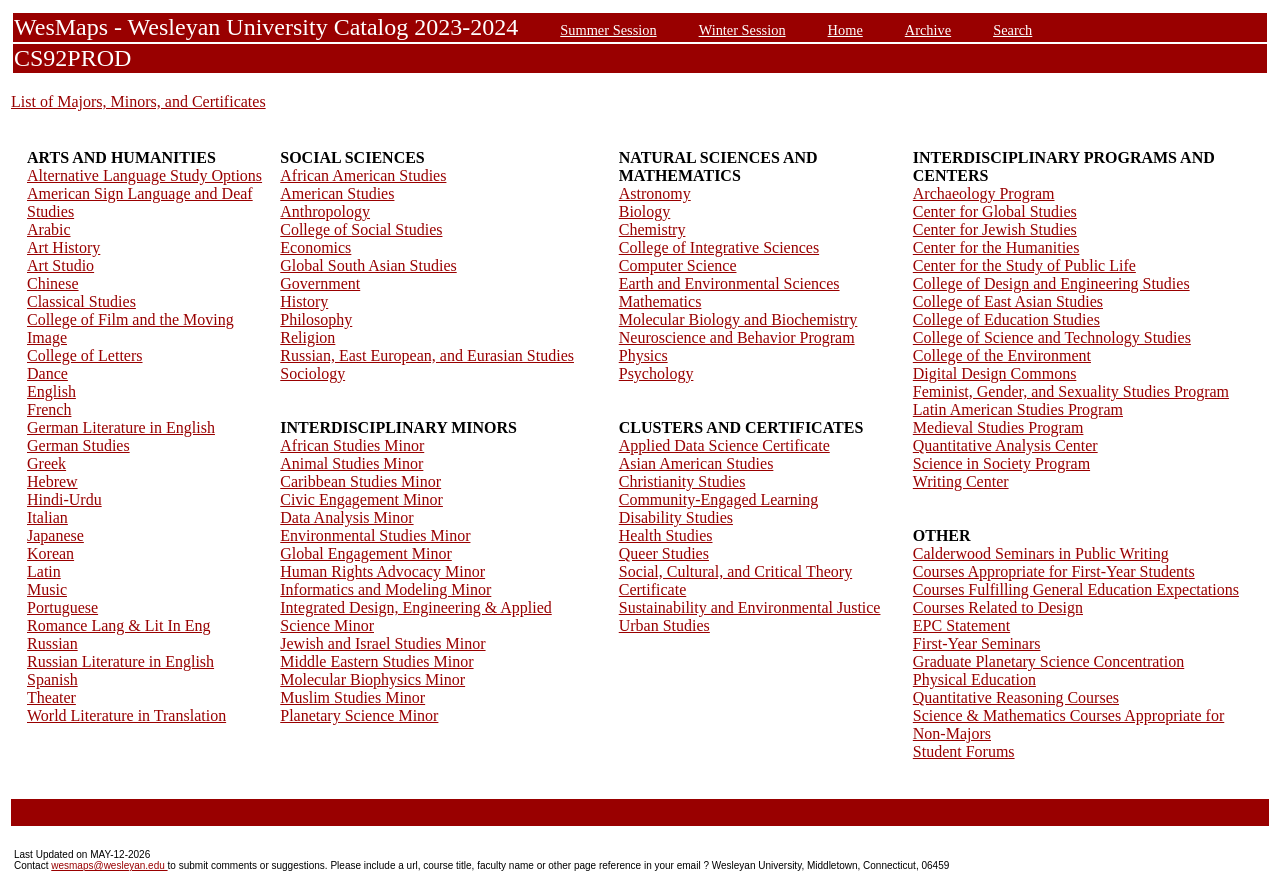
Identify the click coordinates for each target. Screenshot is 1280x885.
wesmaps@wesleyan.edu (109, 865)
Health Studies (666, 535)
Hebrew (52, 481)
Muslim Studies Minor (352, 697)
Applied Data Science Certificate (724, 445)
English (51, 391)
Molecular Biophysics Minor (372, 679)
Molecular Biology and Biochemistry (738, 319)
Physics (643, 355)
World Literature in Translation (126, 715)
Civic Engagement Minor (361, 499)
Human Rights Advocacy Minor (382, 571)
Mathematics (660, 301)
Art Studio (60, 265)
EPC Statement (961, 625)
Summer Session (608, 30)
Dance (47, 373)
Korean (50, 553)
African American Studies (363, 175)
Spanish (52, 679)
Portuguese (62, 607)
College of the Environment (1002, 355)
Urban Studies (664, 625)
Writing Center (961, 481)
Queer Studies (664, 553)
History (304, 301)
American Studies (337, 193)
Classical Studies (81, 301)
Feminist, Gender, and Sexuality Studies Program (1071, 391)
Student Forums (964, 751)
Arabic (49, 229)
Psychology (656, 373)
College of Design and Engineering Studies (1051, 283)
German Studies (78, 445)
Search (1012, 30)
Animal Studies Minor (351, 463)
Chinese (53, 283)
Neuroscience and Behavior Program (737, 337)
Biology (645, 211)
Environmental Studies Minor (375, 535)
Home (845, 30)
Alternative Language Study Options (144, 175)
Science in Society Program (1001, 463)
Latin (44, 571)
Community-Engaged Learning (719, 499)
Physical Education (974, 679)
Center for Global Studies (995, 211)
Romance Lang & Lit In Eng (119, 625)
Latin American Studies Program (1018, 409)
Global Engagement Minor (366, 553)
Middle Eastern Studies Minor (376, 661)
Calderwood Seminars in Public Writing (1041, 553)
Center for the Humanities (996, 247)
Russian (52, 643)
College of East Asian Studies (1008, 301)
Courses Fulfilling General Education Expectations (1076, 589)
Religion (307, 337)
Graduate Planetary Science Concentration (1048, 661)
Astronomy (655, 193)
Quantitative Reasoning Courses (1016, 697)
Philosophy (316, 319)
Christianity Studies (682, 481)
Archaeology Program (984, 193)
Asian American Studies (696, 463)
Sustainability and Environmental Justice (750, 607)
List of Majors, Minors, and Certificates (138, 101)
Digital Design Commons (995, 373)
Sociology (312, 373)
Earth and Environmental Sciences (729, 283)
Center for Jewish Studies (995, 229)
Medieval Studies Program (998, 427)
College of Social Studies (361, 229)
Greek (46, 463)
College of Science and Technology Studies (1052, 337)
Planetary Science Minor (359, 715)
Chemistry (652, 229)
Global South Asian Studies (368, 265)
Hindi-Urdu (64, 499)
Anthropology (325, 211)
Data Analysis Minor (346, 517)
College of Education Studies (1006, 319)
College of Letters (85, 355)
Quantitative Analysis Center (1005, 445)
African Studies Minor (352, 445)
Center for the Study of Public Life (1024, 265)
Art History (63, 247)
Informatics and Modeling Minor (385, 589)
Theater (51, 697)
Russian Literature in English (120, 661)
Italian (47, 517)
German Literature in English (121, 427)
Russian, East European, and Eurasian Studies (427, 355)
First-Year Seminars (977, 643)
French (49, 409)
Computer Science (678, 265)
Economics (315, 247)
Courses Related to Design (998, 607)
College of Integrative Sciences (719, 247)
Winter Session (742, 30)
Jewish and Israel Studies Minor (382, 643)
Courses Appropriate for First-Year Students (1054, 571)
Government (320, 283)
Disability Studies (676, 517)
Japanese (55, 535)
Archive (928, 30)
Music (47, 589)
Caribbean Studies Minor (360, 481)
